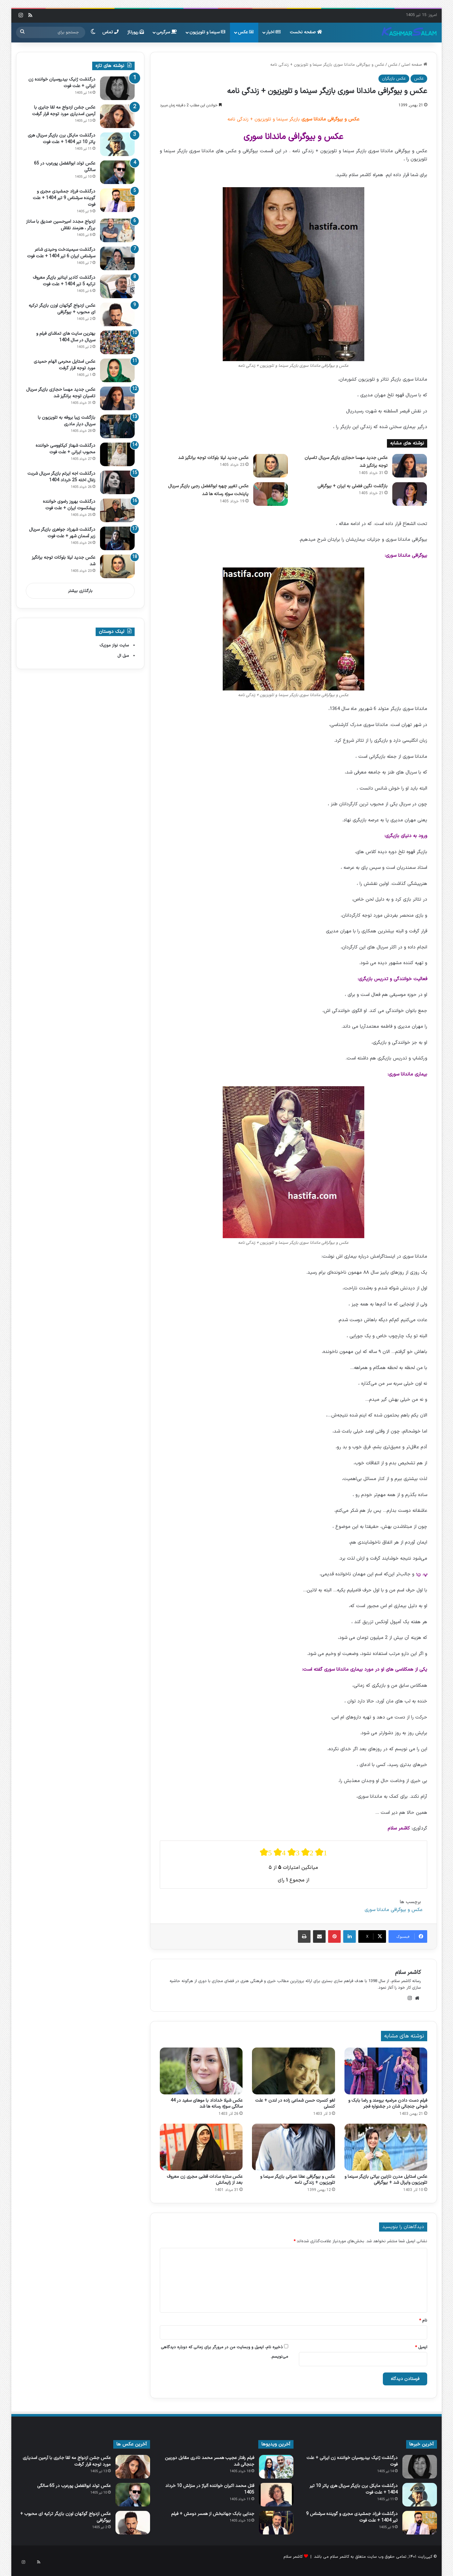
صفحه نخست (306, 32)
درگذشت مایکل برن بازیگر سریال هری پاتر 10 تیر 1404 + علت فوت (61, 138)
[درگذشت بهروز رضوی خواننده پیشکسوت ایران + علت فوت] (117, 510)
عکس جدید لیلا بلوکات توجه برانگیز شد (213, 458)
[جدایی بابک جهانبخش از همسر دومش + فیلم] (276, 2522)
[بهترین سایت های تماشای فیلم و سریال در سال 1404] (117, 342)
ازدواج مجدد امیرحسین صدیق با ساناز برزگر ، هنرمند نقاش (60, 225)
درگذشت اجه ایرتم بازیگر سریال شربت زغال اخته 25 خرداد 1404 (61, 476)
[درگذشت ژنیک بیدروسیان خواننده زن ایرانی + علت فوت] (117, 88)
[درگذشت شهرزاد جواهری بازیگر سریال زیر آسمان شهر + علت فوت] (117, 538)
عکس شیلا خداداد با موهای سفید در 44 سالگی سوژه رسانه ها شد (207, 2103)
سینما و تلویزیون (207, 32)
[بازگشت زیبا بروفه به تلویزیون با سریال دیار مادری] (117, 426)
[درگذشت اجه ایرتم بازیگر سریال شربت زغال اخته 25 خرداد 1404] (117, 482)
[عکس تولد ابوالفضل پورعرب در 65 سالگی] (117, 172)
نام (423, 2320)
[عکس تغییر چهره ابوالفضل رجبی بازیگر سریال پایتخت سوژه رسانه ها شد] (270, 494)
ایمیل (421, 2347)
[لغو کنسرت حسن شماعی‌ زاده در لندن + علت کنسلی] (293, 2071)
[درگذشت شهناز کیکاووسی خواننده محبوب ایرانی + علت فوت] (117, 454)
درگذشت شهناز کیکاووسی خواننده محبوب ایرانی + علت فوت (65, 448)
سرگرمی (166, 32)
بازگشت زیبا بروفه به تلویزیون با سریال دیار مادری (66, 420)
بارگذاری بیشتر (80, 591)
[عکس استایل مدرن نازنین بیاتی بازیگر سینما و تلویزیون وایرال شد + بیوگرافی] (385, 2147)
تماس (110, 32)
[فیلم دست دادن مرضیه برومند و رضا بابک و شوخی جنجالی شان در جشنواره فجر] (385, 2071)
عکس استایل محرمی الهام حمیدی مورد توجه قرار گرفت (64, 365)
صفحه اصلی (414, 65)
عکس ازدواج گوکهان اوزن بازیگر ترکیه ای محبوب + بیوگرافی (62, 309)
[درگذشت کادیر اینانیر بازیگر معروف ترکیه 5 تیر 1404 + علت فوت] (117, 286)
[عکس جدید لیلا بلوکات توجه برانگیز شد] (270, 466)
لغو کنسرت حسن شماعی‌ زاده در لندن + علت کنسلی (295, 2103)
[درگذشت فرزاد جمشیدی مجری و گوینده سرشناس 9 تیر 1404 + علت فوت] (117, 200)
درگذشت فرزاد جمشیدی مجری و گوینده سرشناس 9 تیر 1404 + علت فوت (64, 198)
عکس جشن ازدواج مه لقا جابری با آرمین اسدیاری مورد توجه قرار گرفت (63, 110)
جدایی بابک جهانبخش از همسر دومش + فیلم (212, 2514)
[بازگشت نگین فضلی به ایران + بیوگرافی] (409, 494)
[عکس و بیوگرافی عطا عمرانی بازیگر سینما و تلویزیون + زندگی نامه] (293, 2147)
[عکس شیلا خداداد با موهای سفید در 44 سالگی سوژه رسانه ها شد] (201, 2071)
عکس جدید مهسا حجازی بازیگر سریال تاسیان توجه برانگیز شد (60, 393)
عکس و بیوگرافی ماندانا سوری (393, 1910)
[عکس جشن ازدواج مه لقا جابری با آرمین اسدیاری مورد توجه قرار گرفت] (117, 116)
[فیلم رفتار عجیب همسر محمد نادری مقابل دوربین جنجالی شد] (276, 2466)
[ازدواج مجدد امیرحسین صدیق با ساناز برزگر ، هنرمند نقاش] (117, 230)
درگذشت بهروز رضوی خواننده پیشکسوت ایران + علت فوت (69, 504)
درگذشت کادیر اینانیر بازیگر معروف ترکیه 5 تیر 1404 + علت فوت (64, 281)
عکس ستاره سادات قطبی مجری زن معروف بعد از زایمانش (205, 2179)
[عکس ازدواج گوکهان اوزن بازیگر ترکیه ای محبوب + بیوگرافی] (117, 314)
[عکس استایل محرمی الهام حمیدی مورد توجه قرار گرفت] (117, 370)
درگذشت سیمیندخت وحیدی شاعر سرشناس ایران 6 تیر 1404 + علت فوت (61, 253)
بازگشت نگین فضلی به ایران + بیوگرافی (352, 486)
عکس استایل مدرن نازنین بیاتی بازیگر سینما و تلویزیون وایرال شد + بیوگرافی (385, 2179)
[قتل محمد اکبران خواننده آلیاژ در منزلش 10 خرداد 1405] (276, 2494)
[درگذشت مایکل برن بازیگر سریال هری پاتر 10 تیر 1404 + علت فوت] (117, 144)
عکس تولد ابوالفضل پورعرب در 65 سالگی (74, 2486)
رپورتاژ (135, 32)
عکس (246, 32)
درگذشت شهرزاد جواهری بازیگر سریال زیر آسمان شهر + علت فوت (62, 532)
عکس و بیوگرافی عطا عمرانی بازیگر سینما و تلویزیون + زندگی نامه (297, 2179)
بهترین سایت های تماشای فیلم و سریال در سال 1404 (65, 337)
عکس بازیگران (394, 78)
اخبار (273, 32)
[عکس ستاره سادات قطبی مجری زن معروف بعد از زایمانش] (201, 2147)
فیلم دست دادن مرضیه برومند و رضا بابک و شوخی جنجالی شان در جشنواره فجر (387, 2103)
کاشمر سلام (408, 1972)
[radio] (266, 1852)
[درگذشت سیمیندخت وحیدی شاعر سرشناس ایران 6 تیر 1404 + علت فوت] (117, 258)
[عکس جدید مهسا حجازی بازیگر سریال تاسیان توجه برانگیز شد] (409, 466)
